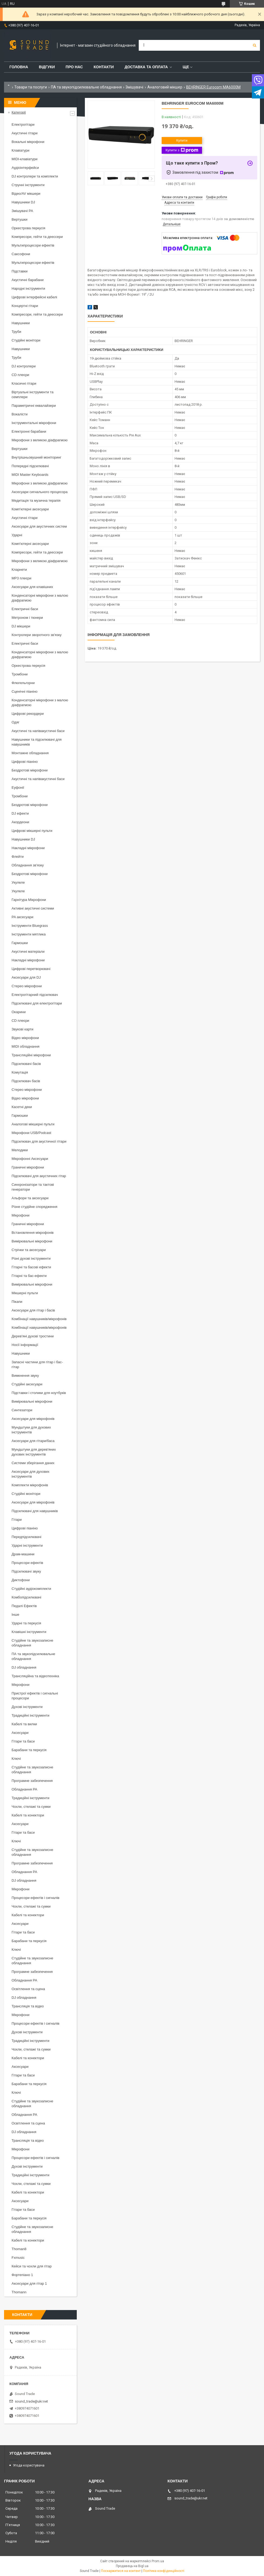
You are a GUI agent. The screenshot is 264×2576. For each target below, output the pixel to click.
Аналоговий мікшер (164, 87)
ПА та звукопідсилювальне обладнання (86, 87)
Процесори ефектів (27, 1563)
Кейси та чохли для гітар (32, 2266)
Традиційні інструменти (30, 1715)
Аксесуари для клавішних (32, 587)
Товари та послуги (30, 87)
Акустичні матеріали (28, 951)
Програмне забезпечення (32, 1781)
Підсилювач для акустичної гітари (39, 1141)
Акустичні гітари (24, 133)
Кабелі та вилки (24, 1724)
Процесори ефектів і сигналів (35, 1898)
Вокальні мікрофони (28, 142)
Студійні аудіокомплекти (31, 1589)
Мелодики (20, 1150)
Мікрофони (20, 1215)
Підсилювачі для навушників (35, 1511)
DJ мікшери (21, 626)
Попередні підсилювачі (30, 466)
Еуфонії (18, 787)
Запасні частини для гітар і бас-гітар (37, 1364)
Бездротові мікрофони (30, 770)
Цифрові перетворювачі (31, 969)
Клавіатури (20, 150)
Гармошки (20, 943)
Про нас (74, 67)
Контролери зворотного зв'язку (37, 635)
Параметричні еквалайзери (34, 406)
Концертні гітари (25, 306)
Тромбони (20, 674)
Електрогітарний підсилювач (35, 995)
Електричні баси (25, 609)
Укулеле (18, 882)
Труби (16, 332)
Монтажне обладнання (30, 753)
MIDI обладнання (25, 1046)
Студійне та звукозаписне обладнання (32, 1642)
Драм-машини (23, 1554)
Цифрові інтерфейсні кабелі (34, 297)
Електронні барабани (29, 431)
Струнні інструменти (28, 185)
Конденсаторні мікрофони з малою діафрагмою (40, 597)
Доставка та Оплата (146, 67)
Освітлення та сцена (28, 1989)
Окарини (19, 1012)
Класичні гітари (24, 383)
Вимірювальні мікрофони (32, 1241)
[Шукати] (254, 45)
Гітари (17, 1520)
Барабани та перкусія (29, 1750)
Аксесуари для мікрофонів (33, 1419)
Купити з (181, 150)
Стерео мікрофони (27, 986)
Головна (18, 67)
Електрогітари (23, 124)
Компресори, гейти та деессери (37, 237)
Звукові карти (22, 1029)
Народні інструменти (28, 288)
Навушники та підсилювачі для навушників (37, 741)
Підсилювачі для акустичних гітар (39, 1176)
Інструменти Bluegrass (30, 926)
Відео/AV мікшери (26, 194)
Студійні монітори (26, 340)
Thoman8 (19, 2249)
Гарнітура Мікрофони (29, 900)
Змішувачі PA (22, 211)
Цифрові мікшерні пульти (32, 831)
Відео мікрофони (25, 1038)
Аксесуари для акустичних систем (39, 526)
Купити (181, 140)
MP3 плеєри (21, 578)
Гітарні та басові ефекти (31, 1267)
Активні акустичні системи (33, 908)
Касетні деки (22, 1107)
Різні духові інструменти (31, 1258)
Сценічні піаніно (24, 691)
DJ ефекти (20, 813)
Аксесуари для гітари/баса (33, 1441)
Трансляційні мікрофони (31, 1055)
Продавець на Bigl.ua (132, 2566)
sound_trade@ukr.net (31, 2401)
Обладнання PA (24, 1789)
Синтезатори (22, 1410)
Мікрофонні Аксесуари (30, 1159)
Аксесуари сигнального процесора (40, 492)
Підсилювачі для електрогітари (37, 1003)
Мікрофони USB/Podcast (31, 1133)
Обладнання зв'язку (28, 865)
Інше (15, 1614)
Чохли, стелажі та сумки (31, 1807)
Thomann (19, 2292)
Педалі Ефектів (24, 1606)
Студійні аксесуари (27, 1384)
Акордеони (20, 822)
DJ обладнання (24, 1667)
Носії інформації (25, 1345)
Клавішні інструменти (29, 1632)
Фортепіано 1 (22, 2275)
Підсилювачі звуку (26, 1571)
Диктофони (21, 1580)
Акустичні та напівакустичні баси (38, 731)
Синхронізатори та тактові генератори (33, 1187)
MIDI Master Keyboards (30, 475)
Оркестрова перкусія (28, 228)
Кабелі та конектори (28, 1815)
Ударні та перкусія (26, 1623)
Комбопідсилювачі (26, 1597)
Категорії (19, 112)
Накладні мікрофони (28, 848)
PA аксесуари (22, 917)
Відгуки (47, 67)
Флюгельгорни (23, 683)
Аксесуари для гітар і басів (33, 1310)
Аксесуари (20, 1733)
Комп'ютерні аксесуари (30, 509)
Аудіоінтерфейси (25, 168)
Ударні (17, 535)
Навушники (21, 323)
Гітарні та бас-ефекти (29, 1276)
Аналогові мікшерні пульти (33, 1124)
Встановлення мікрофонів (33, 1233)
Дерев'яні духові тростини (33, 1336)
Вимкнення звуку (25, 1376)
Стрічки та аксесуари (29, 1250)
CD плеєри (20, 375)
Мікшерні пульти (25, 1293)
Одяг (15, 722)
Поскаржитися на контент (121, 2571)
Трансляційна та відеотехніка (35, 1676)
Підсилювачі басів (26, 1064)
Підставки (19, 271)
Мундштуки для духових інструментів (31, 1429)
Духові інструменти (27, 1707)
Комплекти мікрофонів (30, 1485)
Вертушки (19, 219)
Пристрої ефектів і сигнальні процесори (35, 1695)
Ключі (16, 1759)
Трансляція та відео (28, 2006)
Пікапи (17, 1302)
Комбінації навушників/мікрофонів (39, 1319)
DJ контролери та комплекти (35, 176)
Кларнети (19, 570)
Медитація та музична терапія (36, 500)
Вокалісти (19, 414)
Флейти (18, 857)
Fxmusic (18, 2258)
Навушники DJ (23, 202)
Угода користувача (28, 2465)
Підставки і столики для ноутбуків (39, 1393)
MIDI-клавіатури (24, 159)
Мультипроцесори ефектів (33, 245)
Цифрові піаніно (25, 762)
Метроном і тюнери (27, 618)
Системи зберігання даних (33, 1463)
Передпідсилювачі (26, 1537)
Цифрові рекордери (28, 714)
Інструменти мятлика (29, 934)
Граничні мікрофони (28, 1167)
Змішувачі (134, 87)
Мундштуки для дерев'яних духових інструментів (34, 1451)
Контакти (104, 67)
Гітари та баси (23, 1741)
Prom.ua (158, 2561)
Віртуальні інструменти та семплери (32, 394)
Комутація (20, 1072)
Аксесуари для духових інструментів (31, 1474)
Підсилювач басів (26, 1081)
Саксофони (21, 254)
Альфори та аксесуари (30, 1198)
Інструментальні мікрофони (34, 423)
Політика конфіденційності (163, 2571)
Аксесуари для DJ (26, 977)
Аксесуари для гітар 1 (29, 2283)
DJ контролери (24, 366)
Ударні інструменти (27, 1545)
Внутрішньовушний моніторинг (36, 457)
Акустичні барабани (28, 280)
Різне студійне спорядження (34, 1207)
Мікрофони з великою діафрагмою (40, 440)
